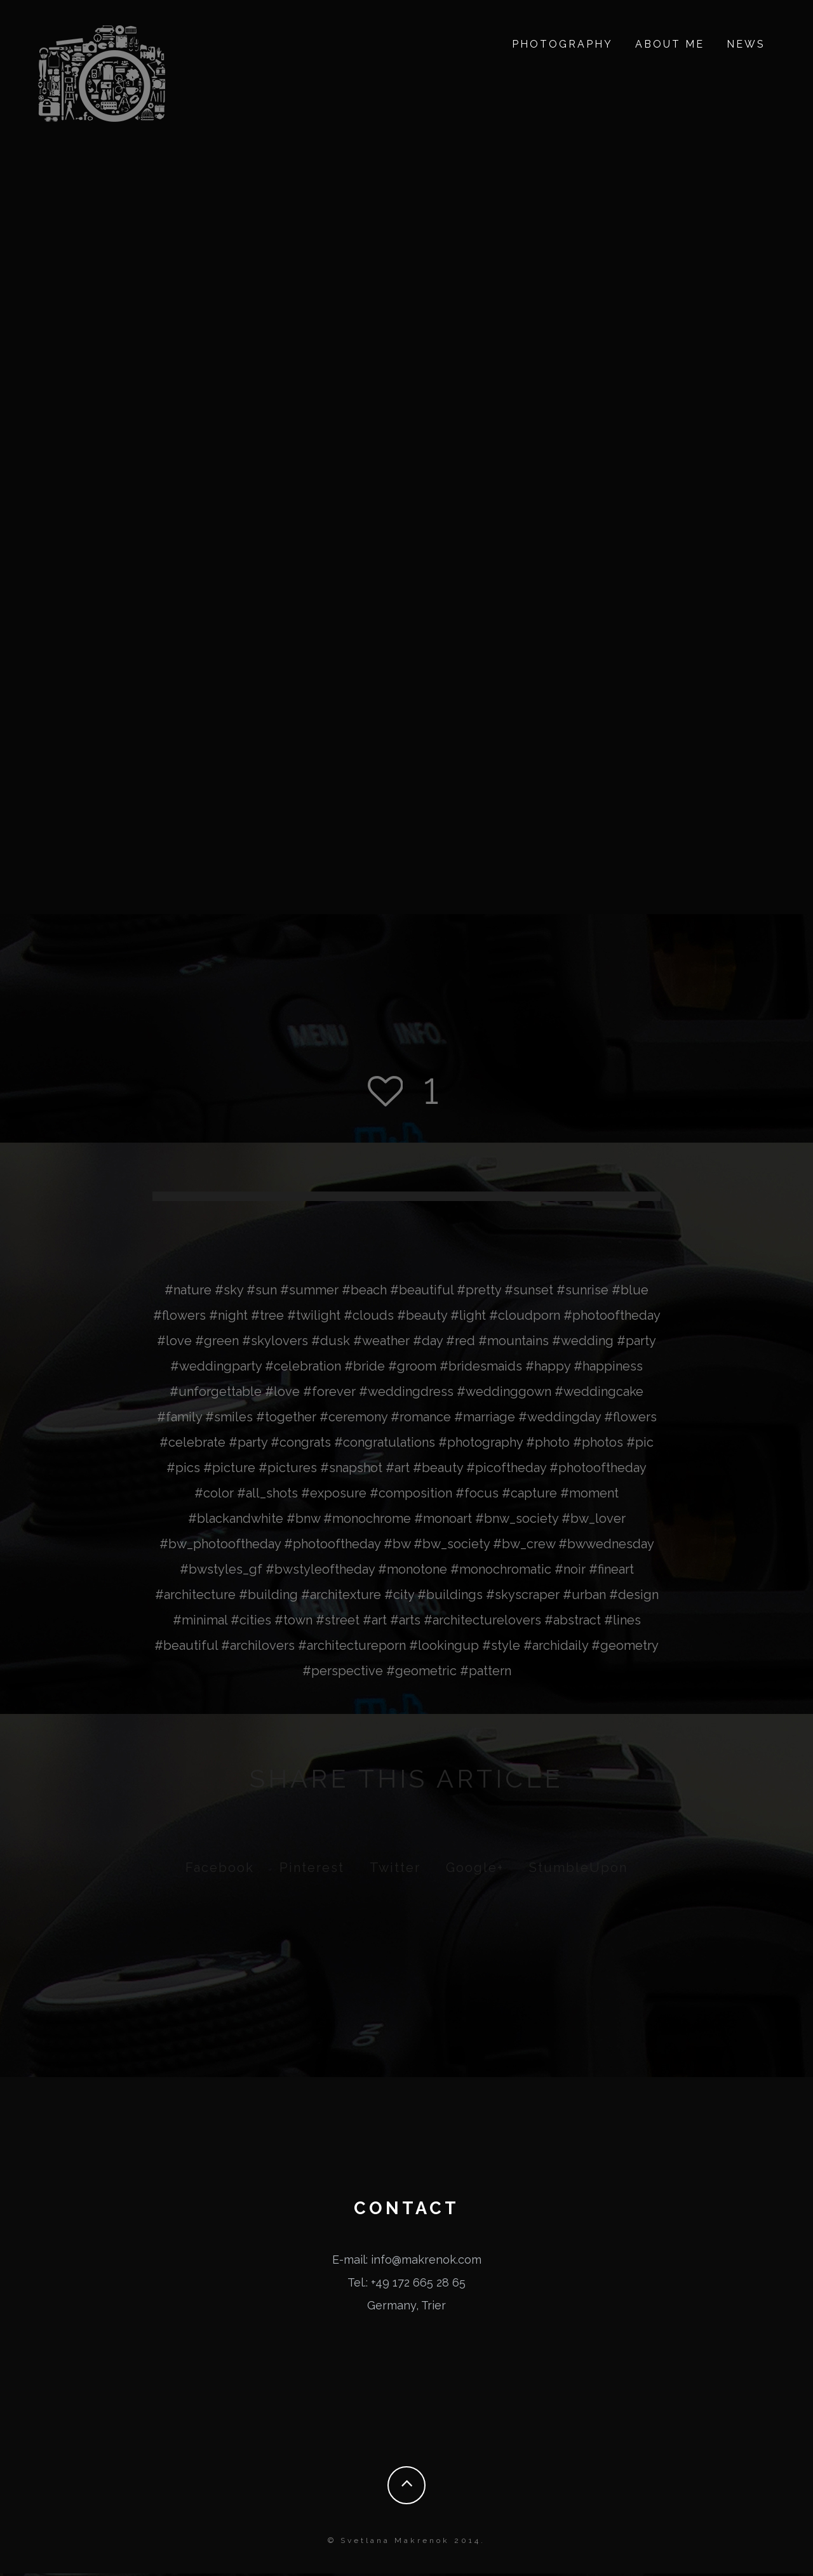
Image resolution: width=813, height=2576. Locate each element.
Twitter (395, 1870)
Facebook (219, 1870)
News (746, 44)
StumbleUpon (578, 1870)
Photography (562, 44)
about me (669, 44)
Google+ (475, 1870)
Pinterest (311, 1870)
